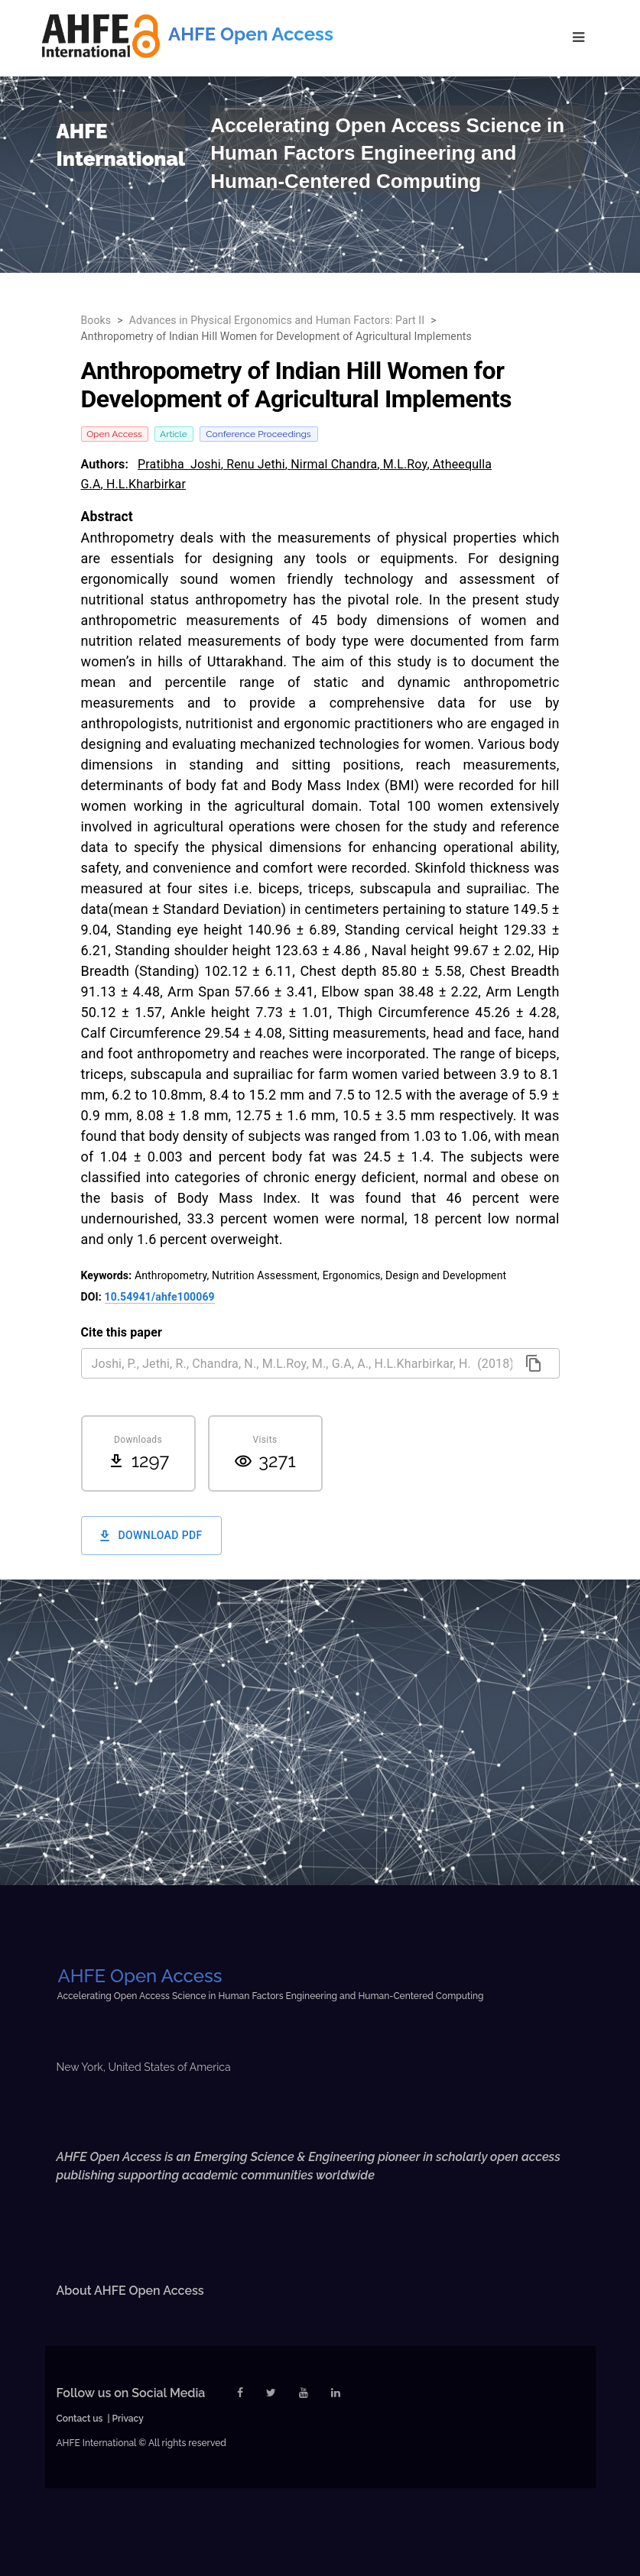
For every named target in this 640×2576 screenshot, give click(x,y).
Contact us (80, 2418)
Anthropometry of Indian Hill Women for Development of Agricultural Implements (276, 336)
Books (96, 320)
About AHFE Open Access (130, 2290)
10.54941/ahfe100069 (160, 1297)
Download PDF (151, 1535)
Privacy (128, 2418)
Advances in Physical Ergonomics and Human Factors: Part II (277, 320)
